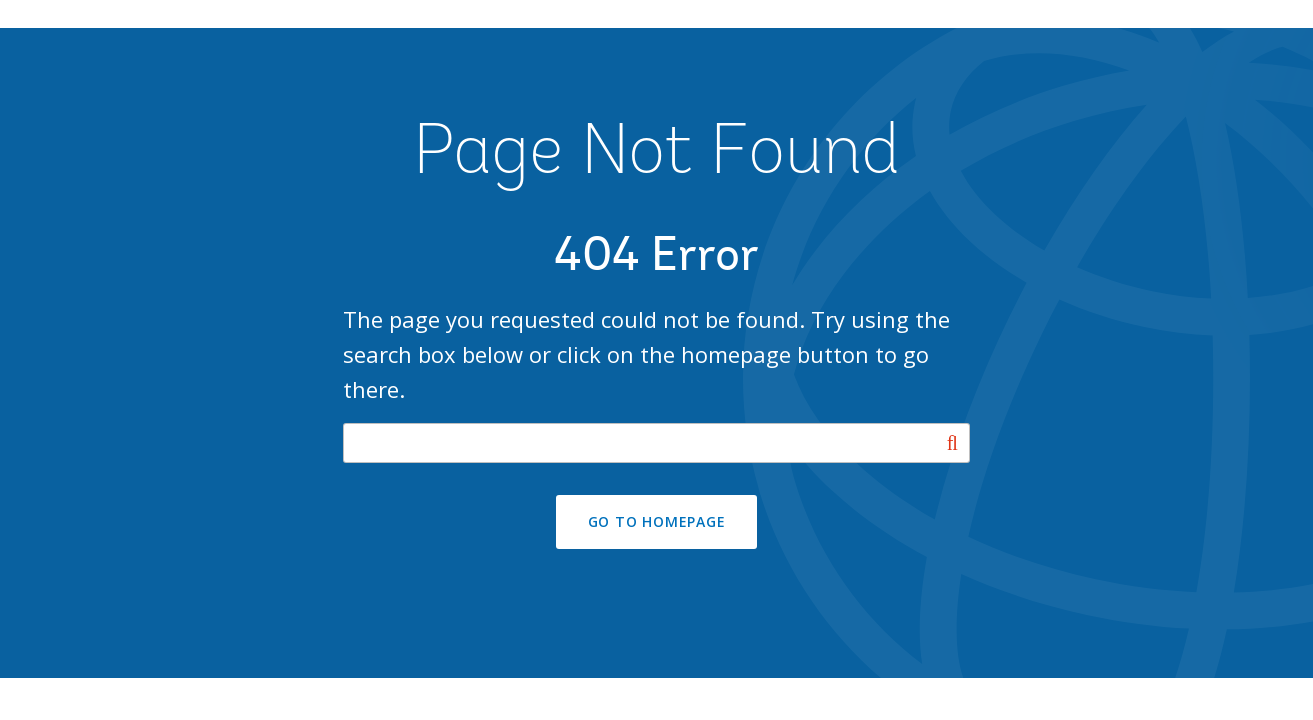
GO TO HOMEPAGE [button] (657, 521)
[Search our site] (656, 443)
